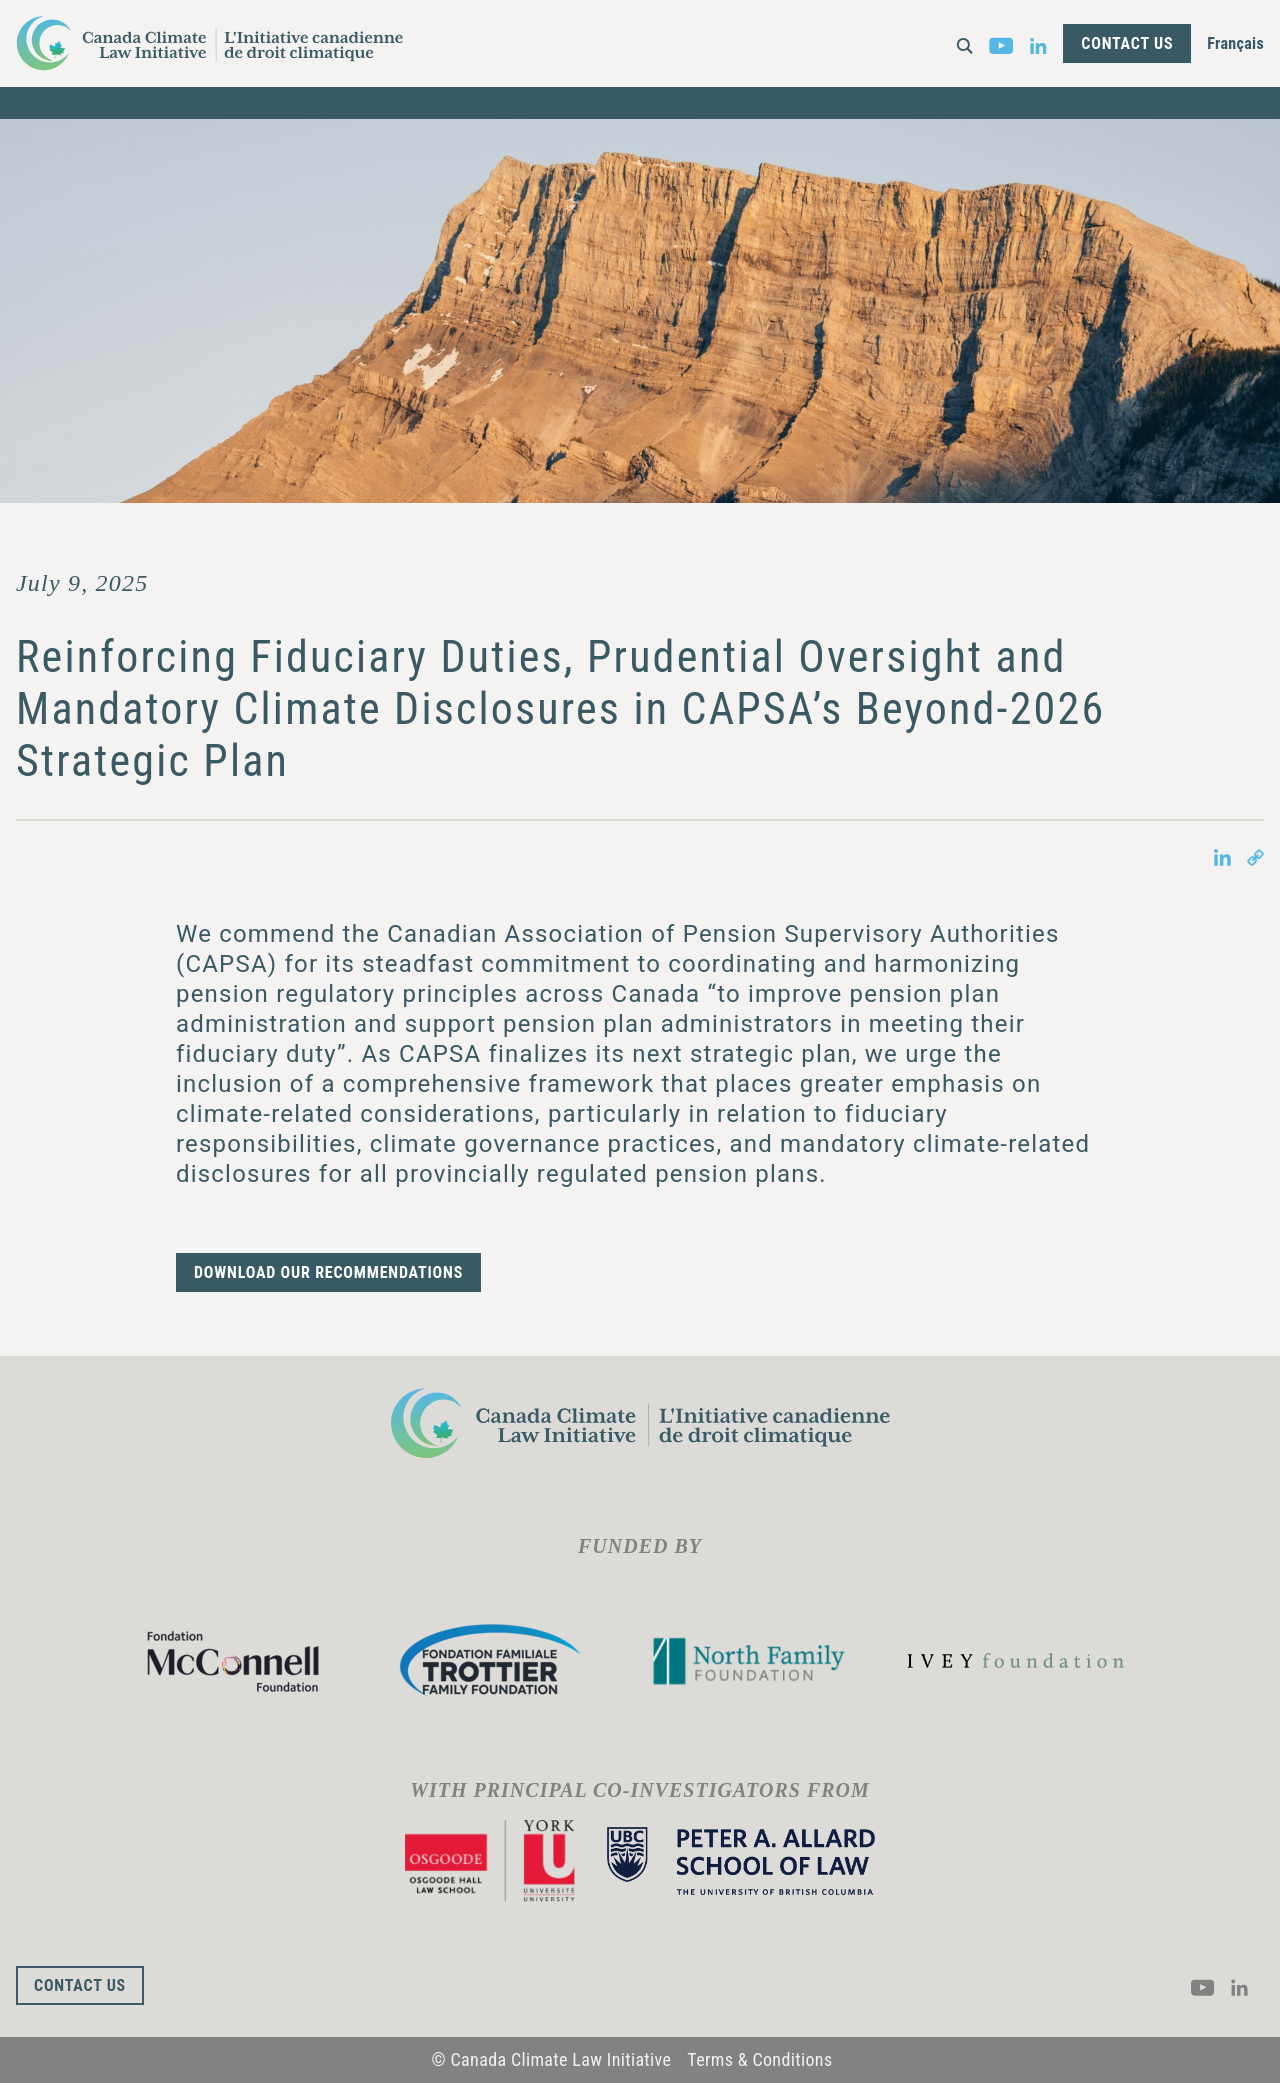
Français (1235, 43)
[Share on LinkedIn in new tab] (1222, 856)
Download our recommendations (328, 1272)
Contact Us (1127, 43)
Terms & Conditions (759, 2059)
